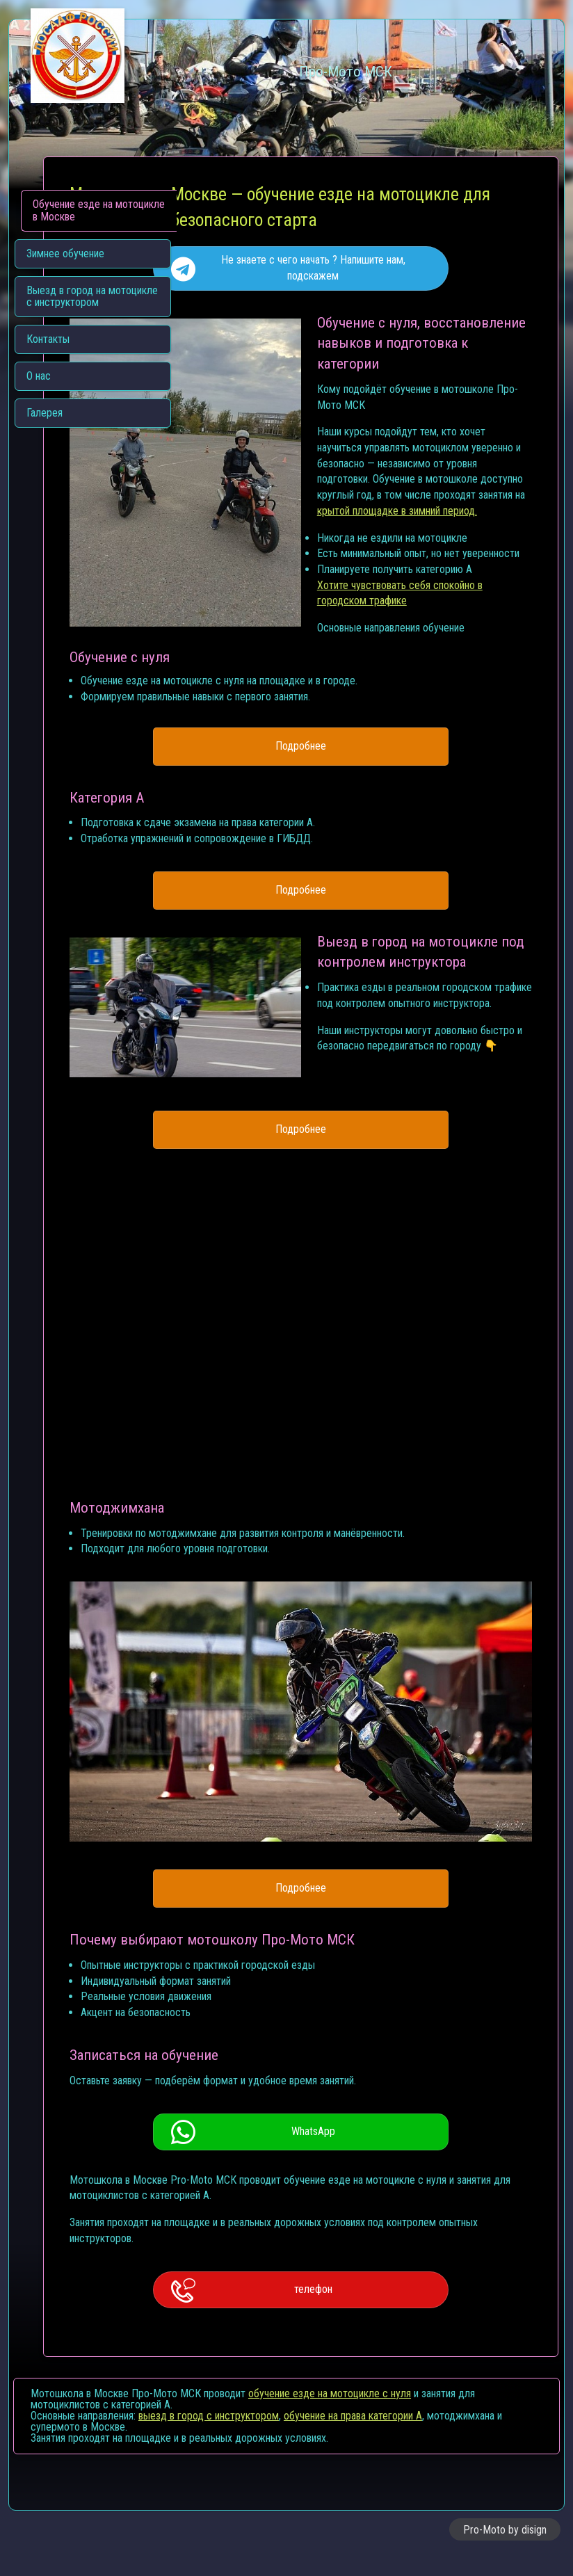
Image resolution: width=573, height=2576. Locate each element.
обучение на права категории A (353, 2437)
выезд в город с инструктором (208, 2437)
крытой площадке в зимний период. (331, 588)
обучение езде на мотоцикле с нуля (329, 2415)
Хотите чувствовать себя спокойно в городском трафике (331, 662)
